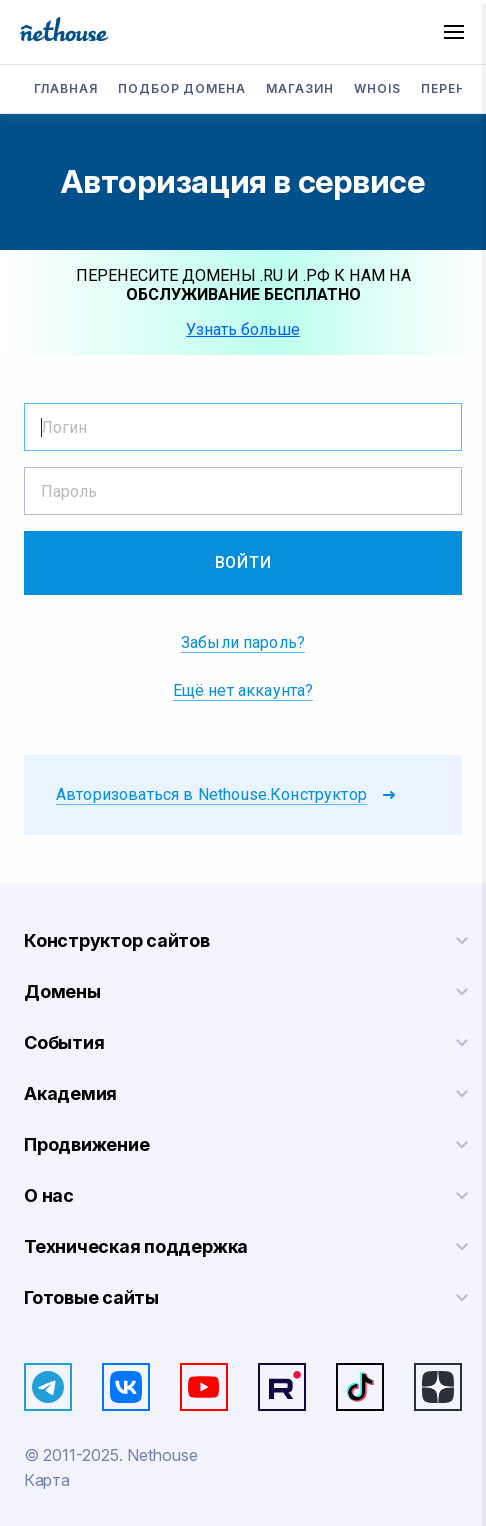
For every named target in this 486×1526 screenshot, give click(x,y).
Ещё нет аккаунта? (243, 690)
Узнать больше (243, 329)
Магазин (300, 88)
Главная (66, 88)
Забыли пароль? (243, 642)
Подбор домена (182, 88)
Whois (377, 88)
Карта (46, 1480)
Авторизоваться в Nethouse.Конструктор (211, 794)
